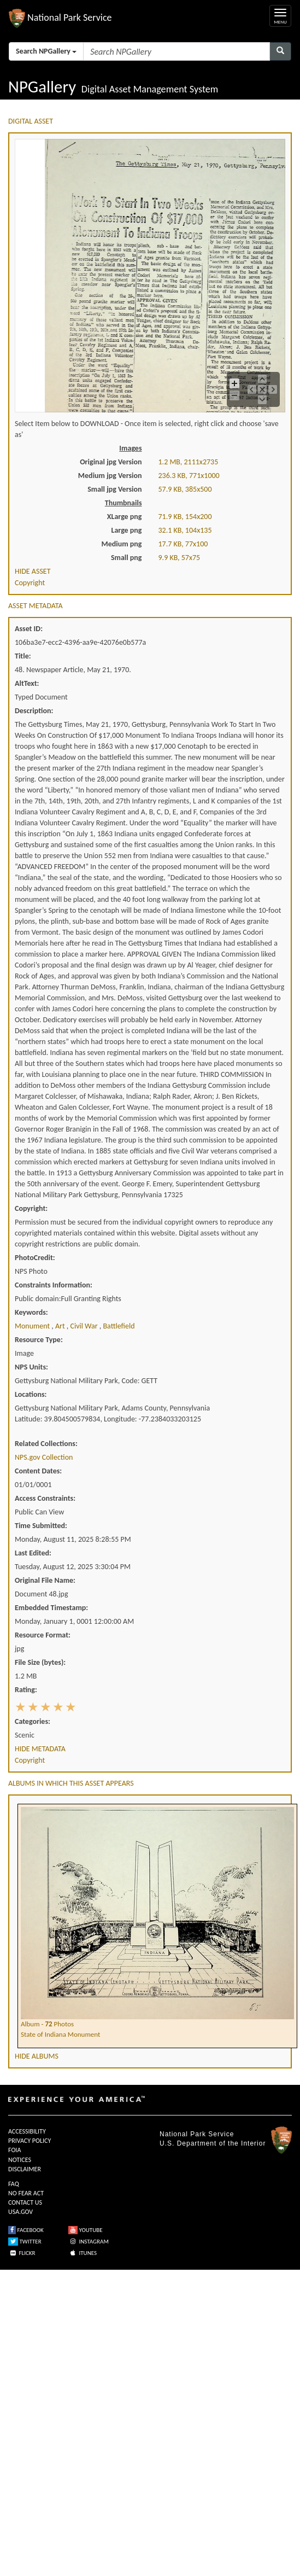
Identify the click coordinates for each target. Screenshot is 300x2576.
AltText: (27, 683)
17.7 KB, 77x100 (183, 544)
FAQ (13, 2184)
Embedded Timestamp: (51, 1607)
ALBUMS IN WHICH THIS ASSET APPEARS (71, 1783)
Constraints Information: (53, 1285)
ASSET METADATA (35, 605)
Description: (34, 710)
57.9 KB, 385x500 (185, 489)
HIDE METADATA (40, 1748)
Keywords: (31, 1312)
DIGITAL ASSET (30, 121)
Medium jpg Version (110, 475)
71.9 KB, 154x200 (185, 516)
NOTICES (19, 2160)
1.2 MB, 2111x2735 (188, 462)
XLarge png (124, 516)
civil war (84, 1326)
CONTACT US (25, 2202)
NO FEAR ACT (26, 2193)
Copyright (30, 582)
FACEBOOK (26, 2230)
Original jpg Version (111, 462)
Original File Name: (45, 1580)
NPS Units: (31, 1367)
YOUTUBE (85, 2230)
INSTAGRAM (88, 2241)
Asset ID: (29, 628)
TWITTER (25, 2241)
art (61, 1326)
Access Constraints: (45, 1498)
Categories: (32, 1721)
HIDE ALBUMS (36, 2056)
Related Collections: (46, 1443)
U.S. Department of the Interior (213, 2143)
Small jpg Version (114, 489)
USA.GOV (20, 2212)
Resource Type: (39, 1339)
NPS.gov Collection (44, 1457)
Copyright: (31, 1208)
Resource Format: (42, 1635)
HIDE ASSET (33, 571)
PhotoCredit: (35, 1257)
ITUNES (82, 2253)
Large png (126, 530)
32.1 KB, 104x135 (185, 530)
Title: (23, 656)
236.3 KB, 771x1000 (189, 475)
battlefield (118, 1326)
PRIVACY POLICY (29, 2140)
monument (33, 1326)
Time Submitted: (41, 1525)
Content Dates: (38, 1471)
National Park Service (197, 2134)
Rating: (26, 1689)
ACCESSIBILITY (27, 2131)
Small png (126, 557)
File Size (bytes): (40, 1662)
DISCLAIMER (24, 2169)
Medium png (122, 544)
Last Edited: (33, 1553)
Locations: (30, 1394)
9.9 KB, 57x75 (179, 557)
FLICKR (22, 2253)
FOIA (14, 2150)
